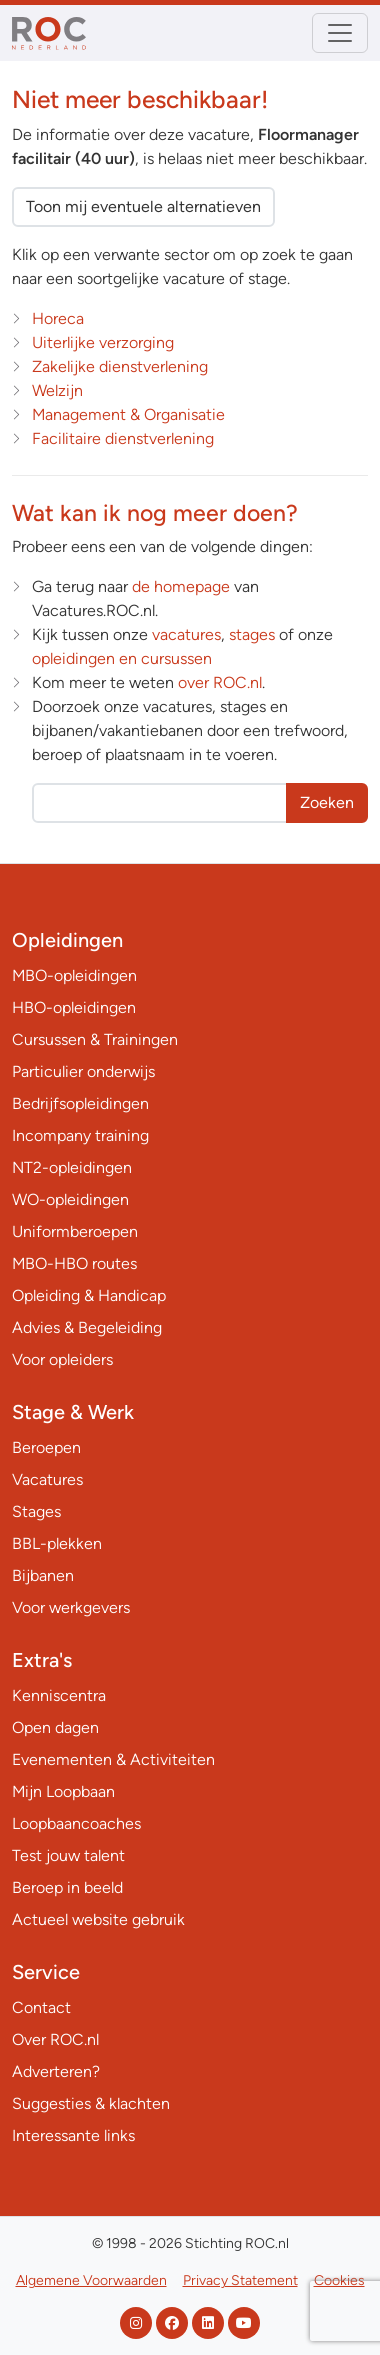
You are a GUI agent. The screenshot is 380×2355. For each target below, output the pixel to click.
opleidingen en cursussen (122, 658)
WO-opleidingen (70, 1199)
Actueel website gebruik (98, 1919)
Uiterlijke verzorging (103, 342)
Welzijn (57, 390)
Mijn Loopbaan (63, 1791)
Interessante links (73, 2135)
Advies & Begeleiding (87, 1327)
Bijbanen (43, 1575)
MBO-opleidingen (74, 975)
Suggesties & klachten (91, 2103)
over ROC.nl (220, 682)
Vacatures (47, 1479)
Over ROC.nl (55, 2039)
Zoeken (327, 802)
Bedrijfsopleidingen (80, 1103)
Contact (41, 2007)
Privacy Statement (240, 2280)
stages (252, 634)
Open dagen (55, 1727)
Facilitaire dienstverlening (123, 438)
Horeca (58, 318)
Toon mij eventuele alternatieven (143, 206)
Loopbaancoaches (76, 1823)
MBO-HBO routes (74, 1263)
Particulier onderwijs (83, 1071)
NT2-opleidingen (72, 1167)
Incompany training (80, 1135)
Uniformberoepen (75, 1231)
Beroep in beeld (67, 1887)
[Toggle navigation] (340, 33)
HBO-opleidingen (74, 1007)
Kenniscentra (59, 1695)
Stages (36, 1511)
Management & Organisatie (128, 414)
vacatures (186, 634)
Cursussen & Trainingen (95, 1039)
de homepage (181, 586)
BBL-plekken (57, 1543)
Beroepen (46, 1447)
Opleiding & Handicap (89, 1295)
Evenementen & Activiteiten (113, 1759)
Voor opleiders (62, 1359)
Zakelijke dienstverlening (120, 366)
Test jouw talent (68, 1855)
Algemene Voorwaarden (91, 2280)
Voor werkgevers (71, 1607)
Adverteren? (56, 2071)
